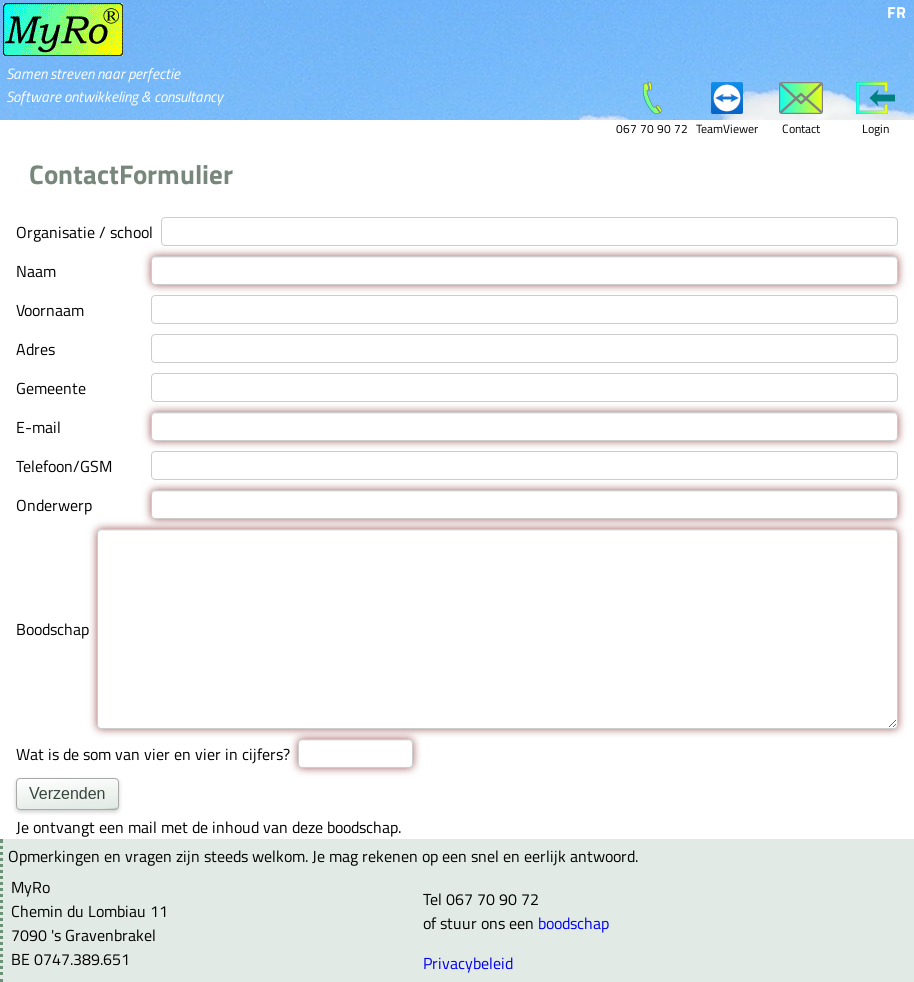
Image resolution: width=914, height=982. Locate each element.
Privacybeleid (468, 962)
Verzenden (67, 792)
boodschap (573, 922)
